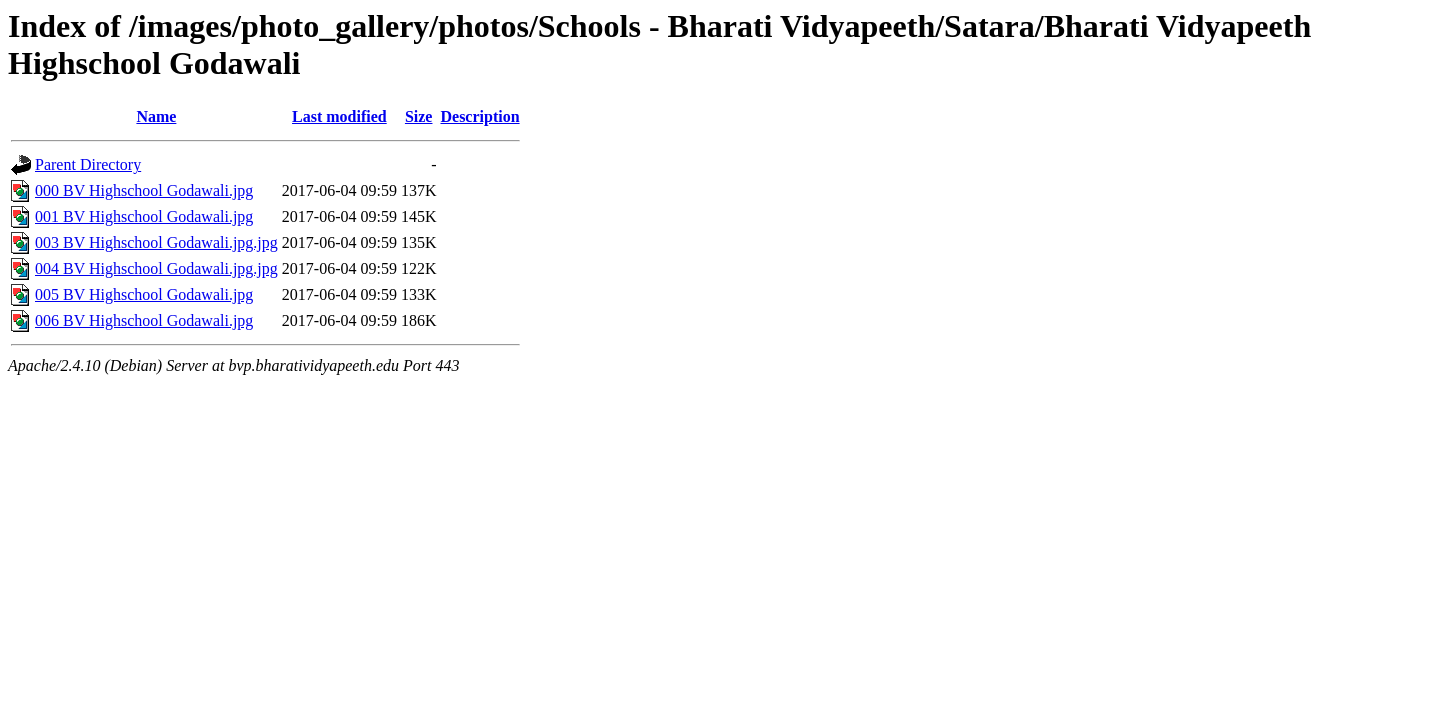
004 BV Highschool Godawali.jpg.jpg (156, 268)
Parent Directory (88, 164)
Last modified (339, 116)
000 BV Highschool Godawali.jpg (144, 190)
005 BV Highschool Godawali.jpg (144, 294)
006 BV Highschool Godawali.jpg (144, 320)
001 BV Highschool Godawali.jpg (144, 216)
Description (479, 116)
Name (156, 116)
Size (419, 116)
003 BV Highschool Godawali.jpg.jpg (156, 242)
